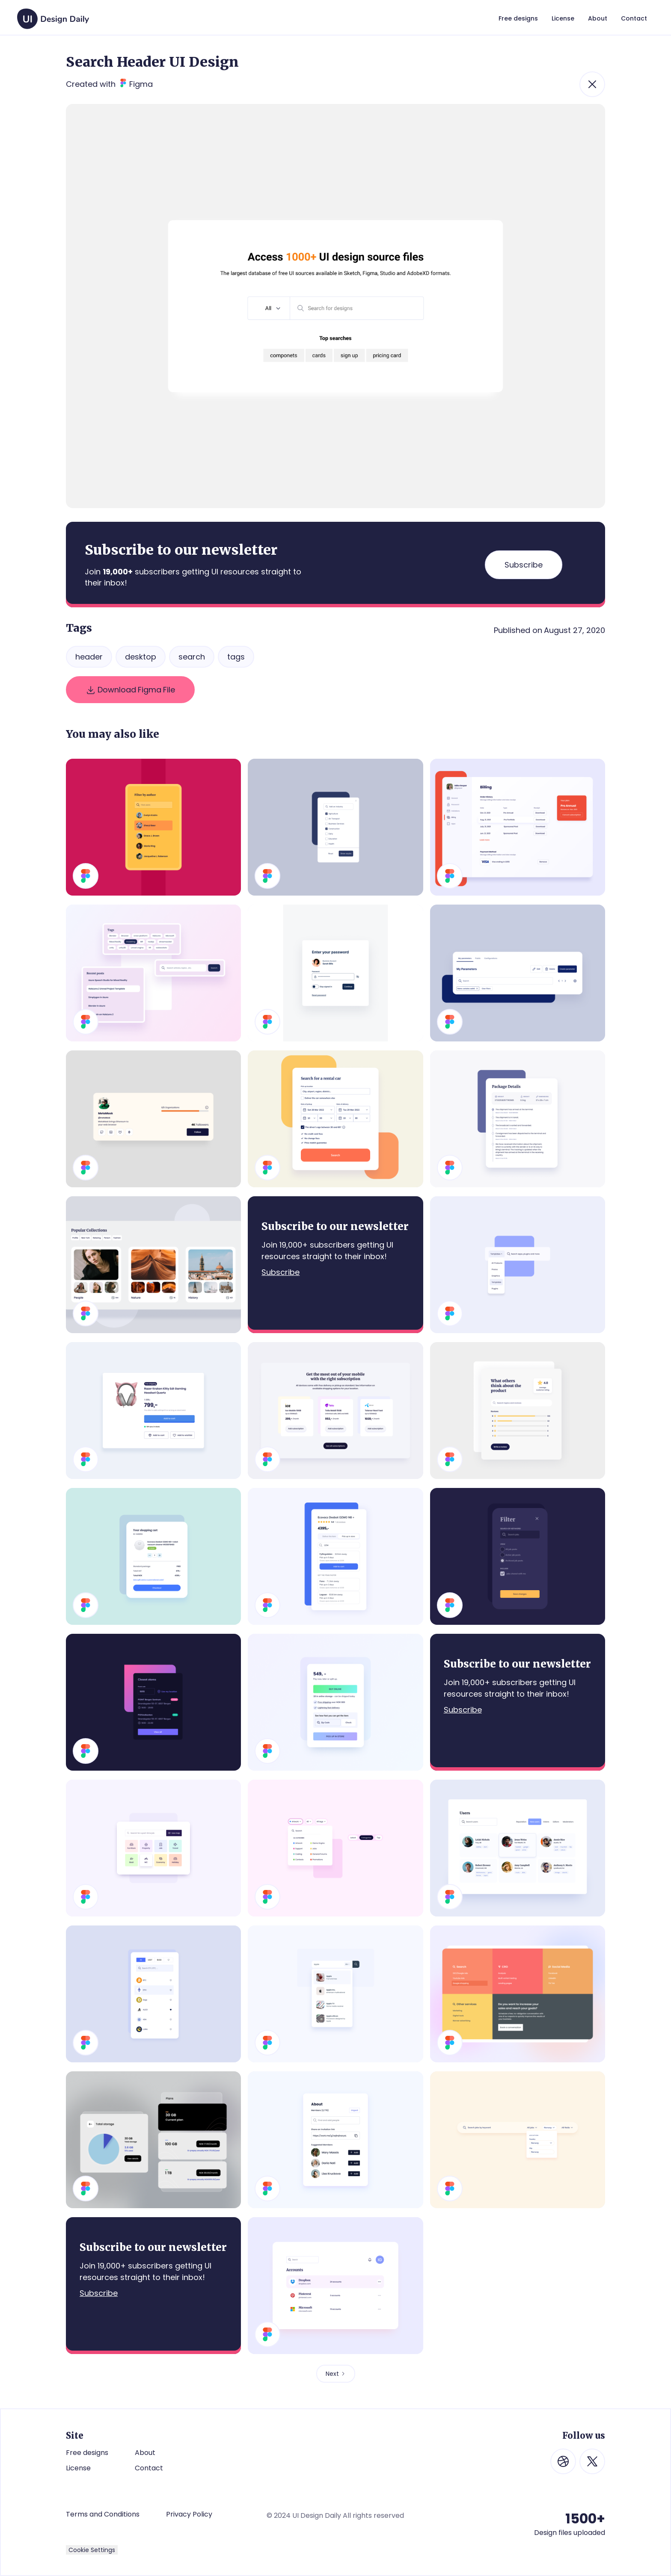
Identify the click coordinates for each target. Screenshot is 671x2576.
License (78, 2468)
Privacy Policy (189, 2514)
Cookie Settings (91, 2550)
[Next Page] (335, 2374)
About (145, 2453)
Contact (149, 2468)
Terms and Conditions (103, 2514)
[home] (53, 14)
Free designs (87, 2453)
